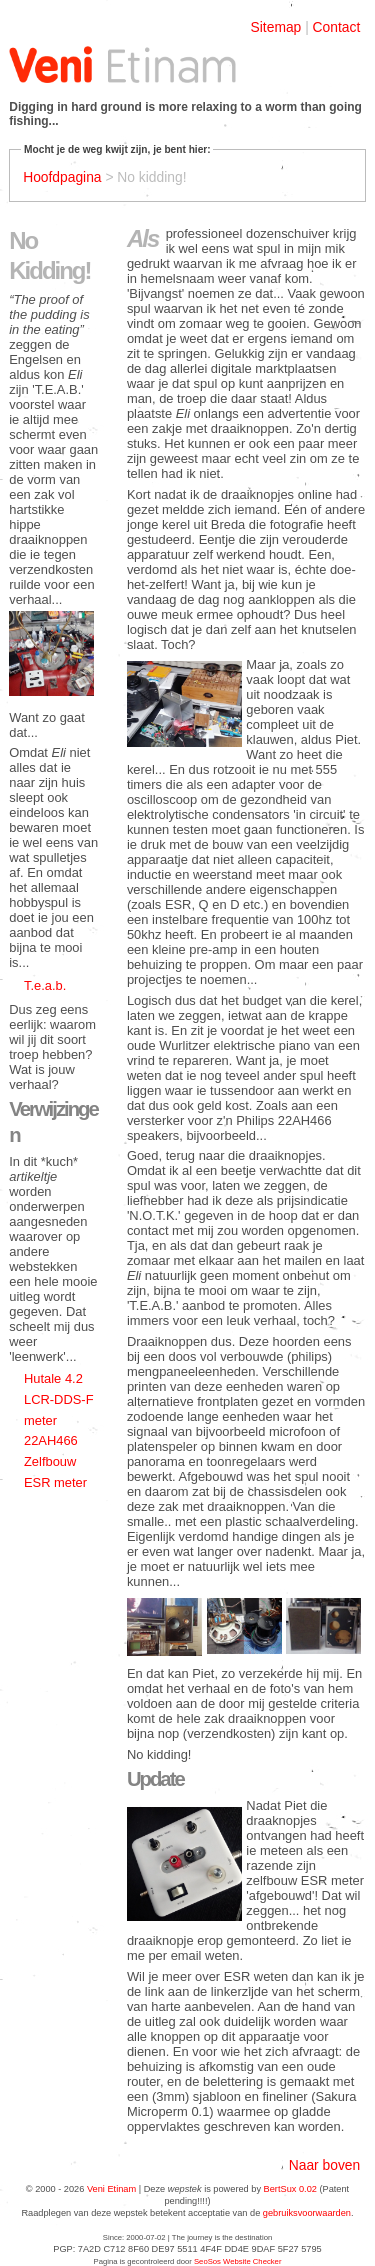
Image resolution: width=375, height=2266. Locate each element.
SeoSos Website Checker (237, 2261)
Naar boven (325, 2165)
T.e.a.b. (45, 985)
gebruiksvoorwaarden (307, 2213)
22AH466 (51, 1440)
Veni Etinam (111, 2189)
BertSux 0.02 (290, 2189)
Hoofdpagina (62, 177)
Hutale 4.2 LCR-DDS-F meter (59, 1399)
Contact (337, 27)
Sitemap (276, 27)
